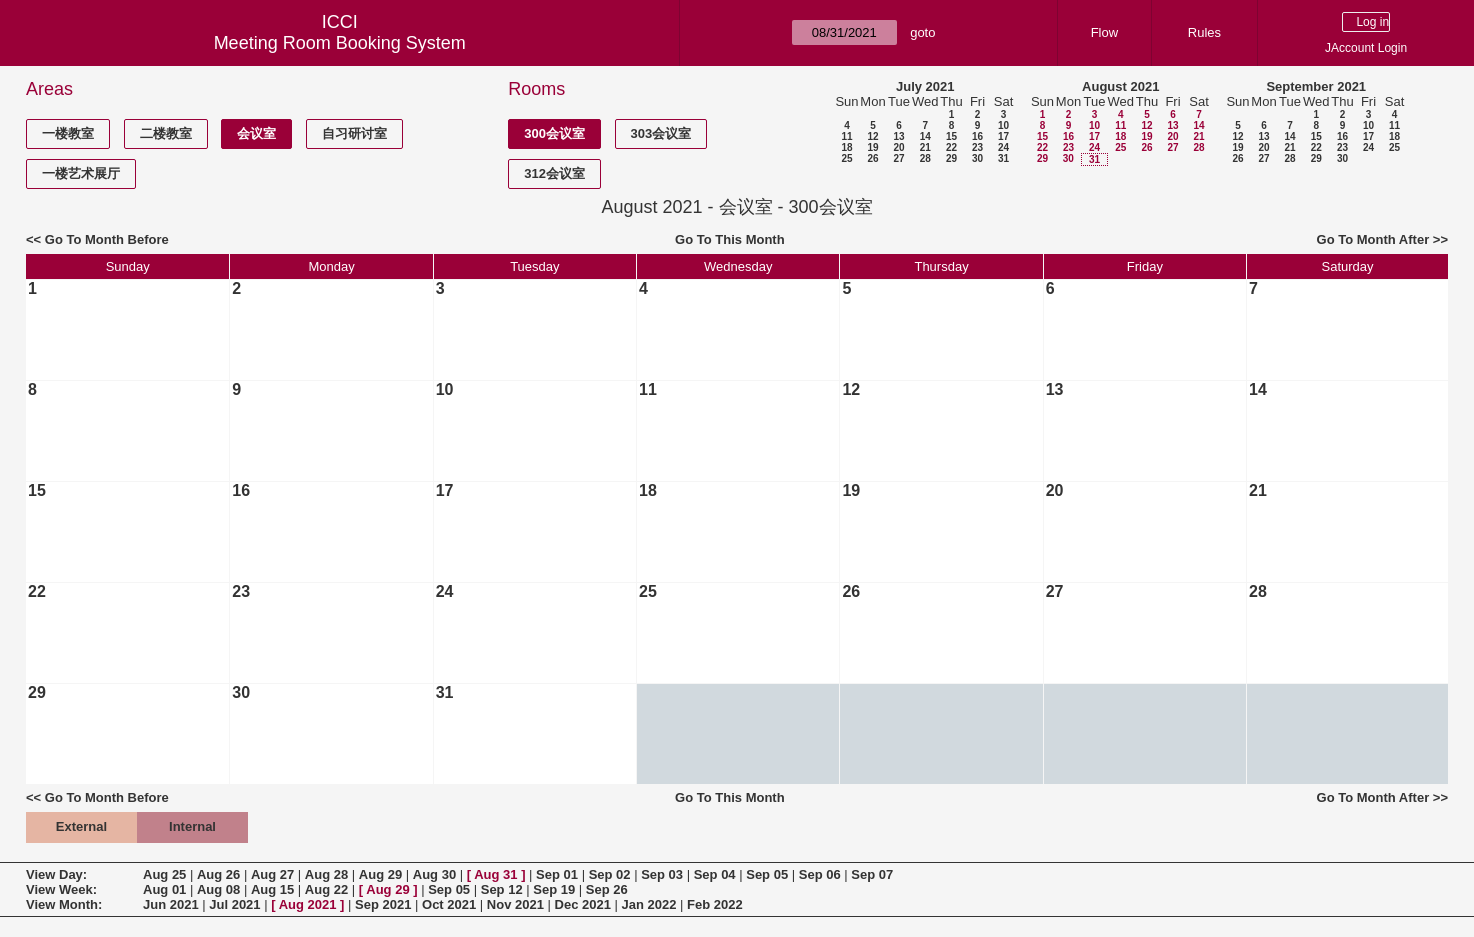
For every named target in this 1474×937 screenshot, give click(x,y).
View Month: (64, 904)
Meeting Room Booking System (340, 43)
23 (977, 147)
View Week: (61, 889)
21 (925, 147)
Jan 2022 (649, 904)
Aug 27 (272, 874)
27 (898, 158)
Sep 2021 (383, 904)
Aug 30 (434, 874)
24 (1003, 147)
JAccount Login (1366, 48)
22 (951, 147)
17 (1003, 136)
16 (977, 136)
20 (898, 147)
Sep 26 (607, 889)
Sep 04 (715, 874)
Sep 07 (872, 874)
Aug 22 (326, 889)
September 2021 (1316, 86)
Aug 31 (495, 874)
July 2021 (925, 86)
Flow (1104, 32)
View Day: (56, 874)
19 (872, 147)
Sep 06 (820, 874)
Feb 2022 (715, 904)
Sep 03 (662, 874)
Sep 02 (610, 874)
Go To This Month (730, 239)
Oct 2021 (449, 904)
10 (1003, 125)
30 (977, 158)
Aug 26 (218, 874)
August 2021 (1120, 86)
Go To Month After (1373, 239)
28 (925, 158)
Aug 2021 (308, 904)
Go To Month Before (107, 239)
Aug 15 (272, 889)
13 (898, 136)
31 (1003, 158)
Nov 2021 (515, 904)
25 (846, 158)
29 (951, 158)
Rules (1204, 32)
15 (951, 136)
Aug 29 (380, 874)
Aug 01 (164, 889)
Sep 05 (767, 874)
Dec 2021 (583, 904)
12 (872, 136)
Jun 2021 (171, 904)
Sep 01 (557, 874)
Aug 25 (164, 874)
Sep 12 (502, 889)
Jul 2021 (234, 904)
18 (846, 147)
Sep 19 (554, 889)
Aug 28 (326, 874)
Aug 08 (218, 889)
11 (846, 136)
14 (925, 136)
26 (872, 158)
